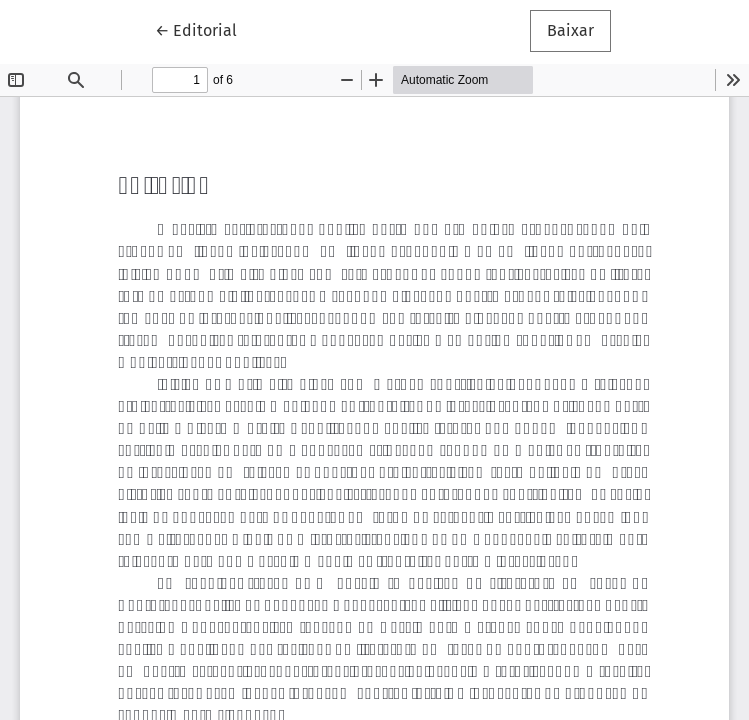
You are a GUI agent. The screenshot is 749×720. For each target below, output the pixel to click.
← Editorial (204, 29)
